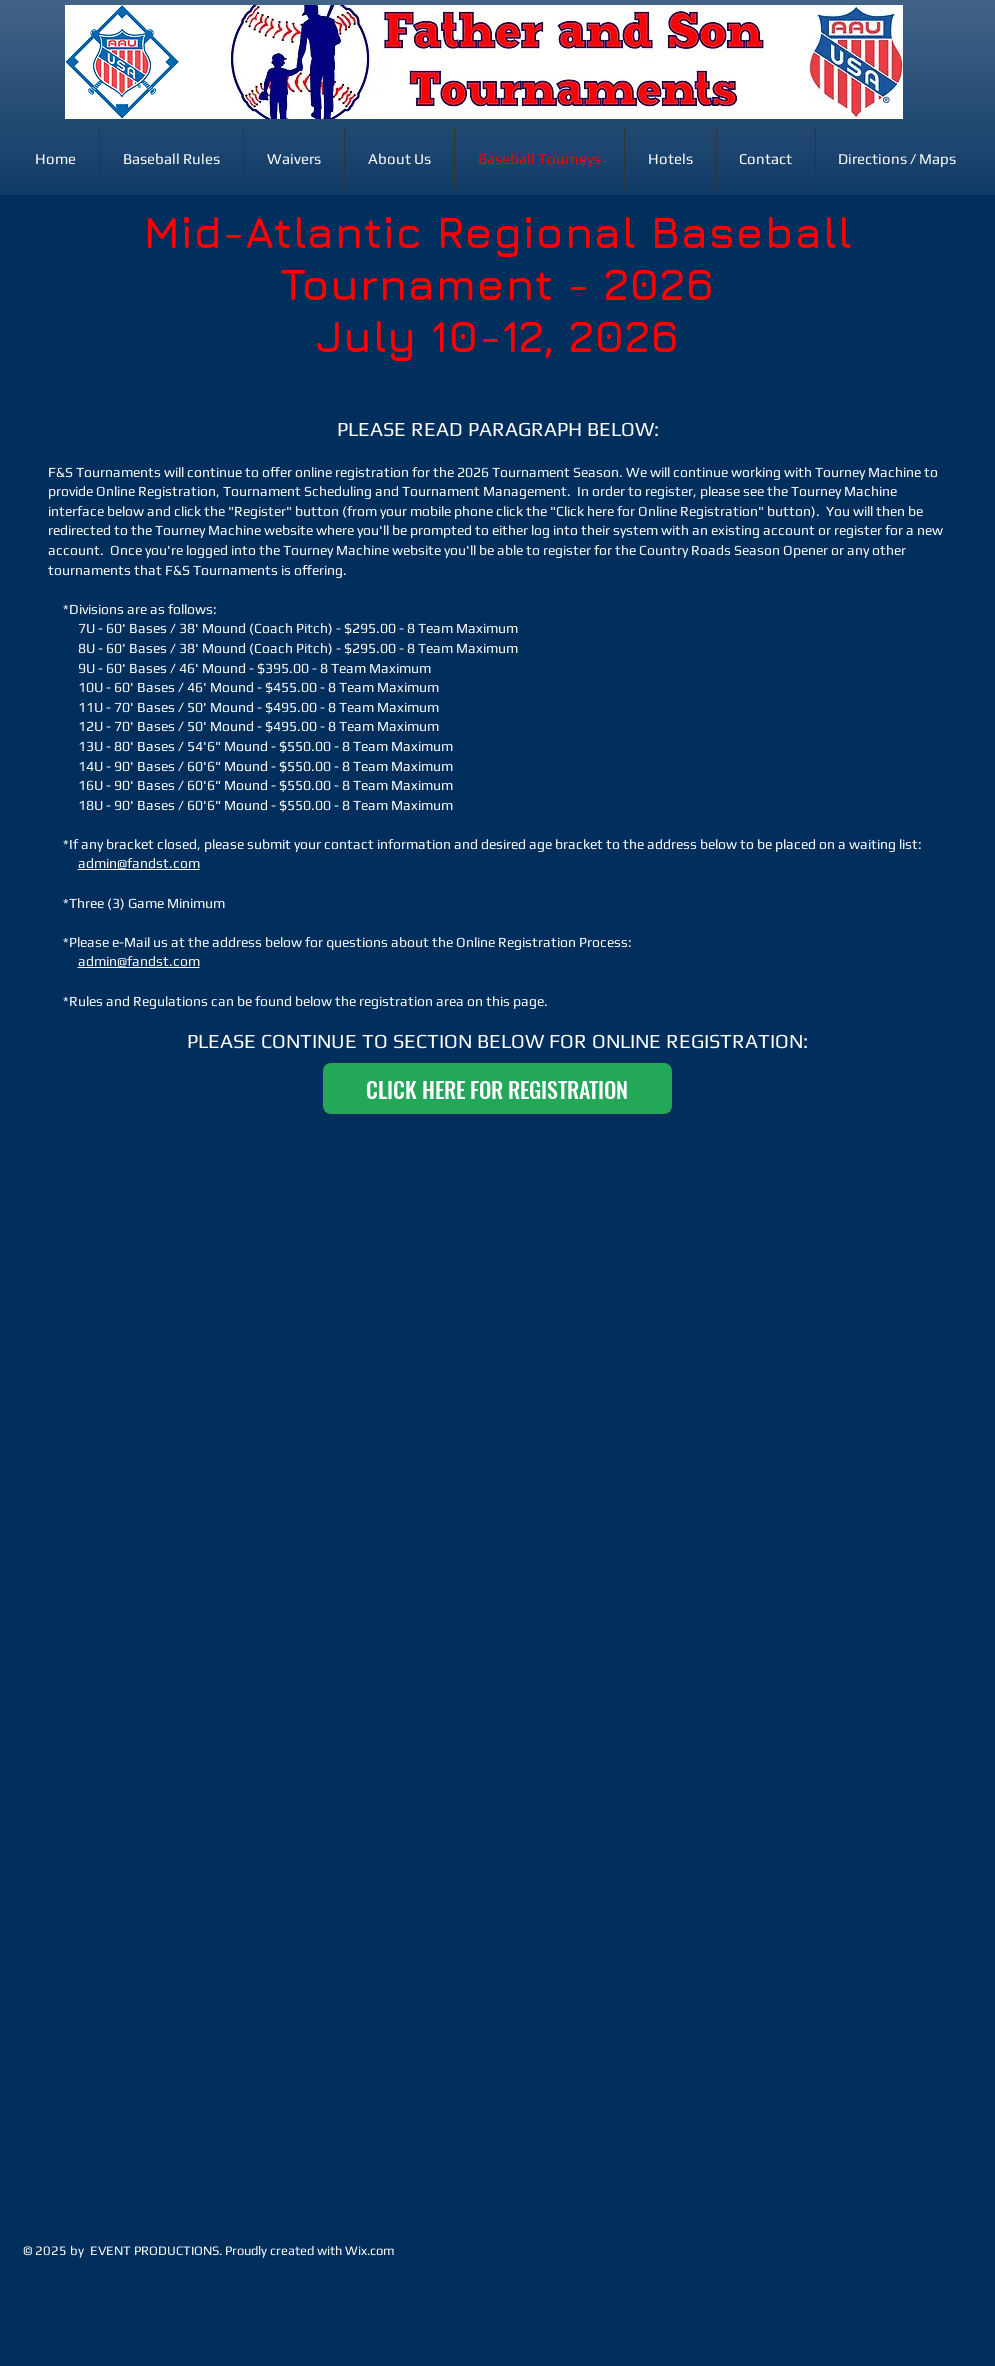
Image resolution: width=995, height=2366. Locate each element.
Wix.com (370, 2250)
